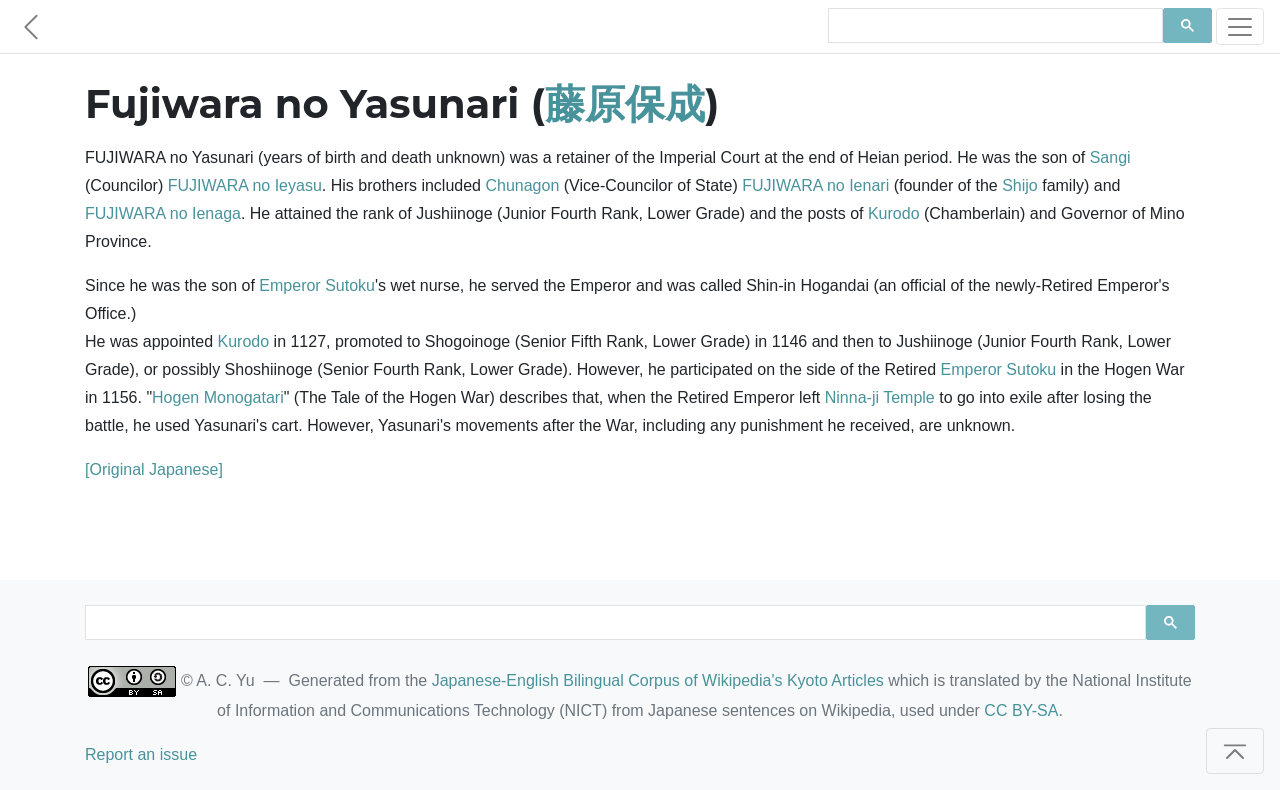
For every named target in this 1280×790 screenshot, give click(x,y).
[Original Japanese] (154, 469)
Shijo (1020, 185)
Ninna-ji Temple (880, 397)
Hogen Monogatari (218, 397)
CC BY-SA (1021, 710)
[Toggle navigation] (1240, 26)
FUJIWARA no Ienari (815, 185)
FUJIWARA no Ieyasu (245, 185)
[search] (993, 26)
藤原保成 (625, 103)
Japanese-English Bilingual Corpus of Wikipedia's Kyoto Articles (658, 680)
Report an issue (141, 754)
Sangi (1110, 157)
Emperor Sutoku (317, 285)
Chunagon (522, 185)
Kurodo (894, 213)
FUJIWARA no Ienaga (163, 213)
